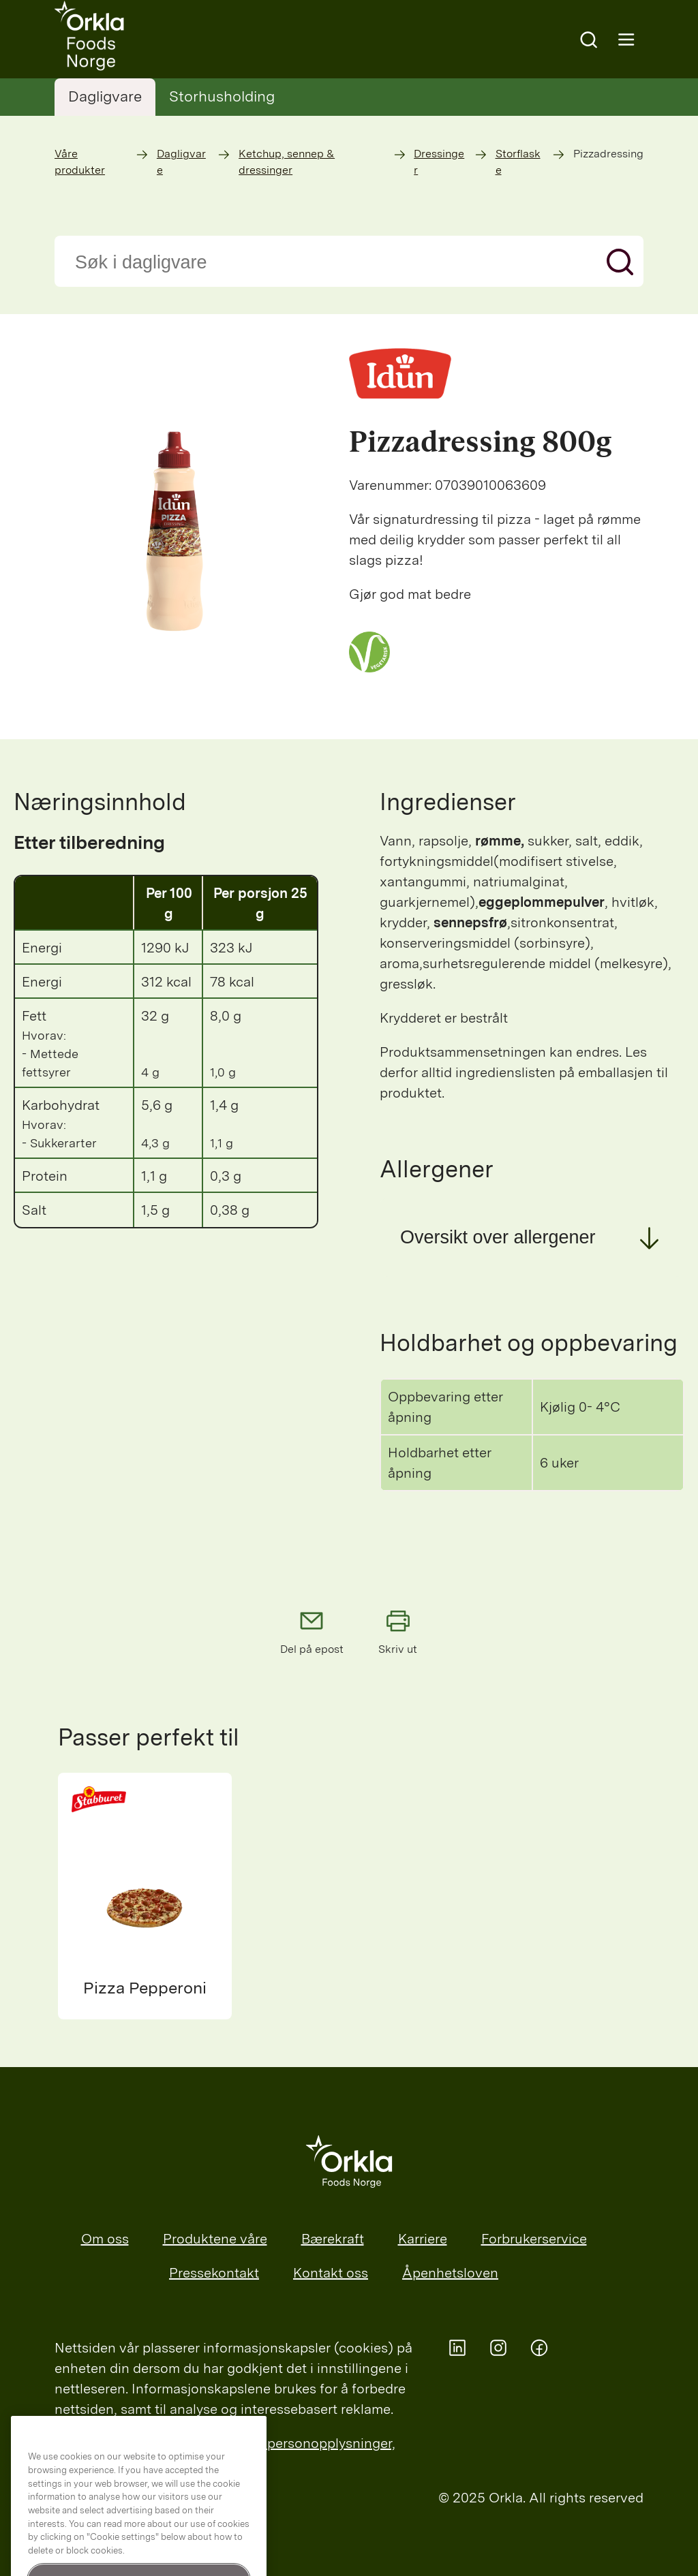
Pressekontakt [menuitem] (214, 2273)
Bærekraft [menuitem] (332, 2239)
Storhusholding (222, 96)
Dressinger (439, 161)
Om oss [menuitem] (105, 2239)
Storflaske (518, 161)
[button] (532, 1237)
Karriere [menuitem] (422, 2239)
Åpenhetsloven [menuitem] (450, 2273)
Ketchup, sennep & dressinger (287, 161)
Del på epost (312, 1631)
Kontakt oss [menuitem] (330, 2273)
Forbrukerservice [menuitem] (534, 2239)
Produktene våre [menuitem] (215, 2239)
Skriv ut (398, 1631)
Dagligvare (105, 96)
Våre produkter (80, 161)
